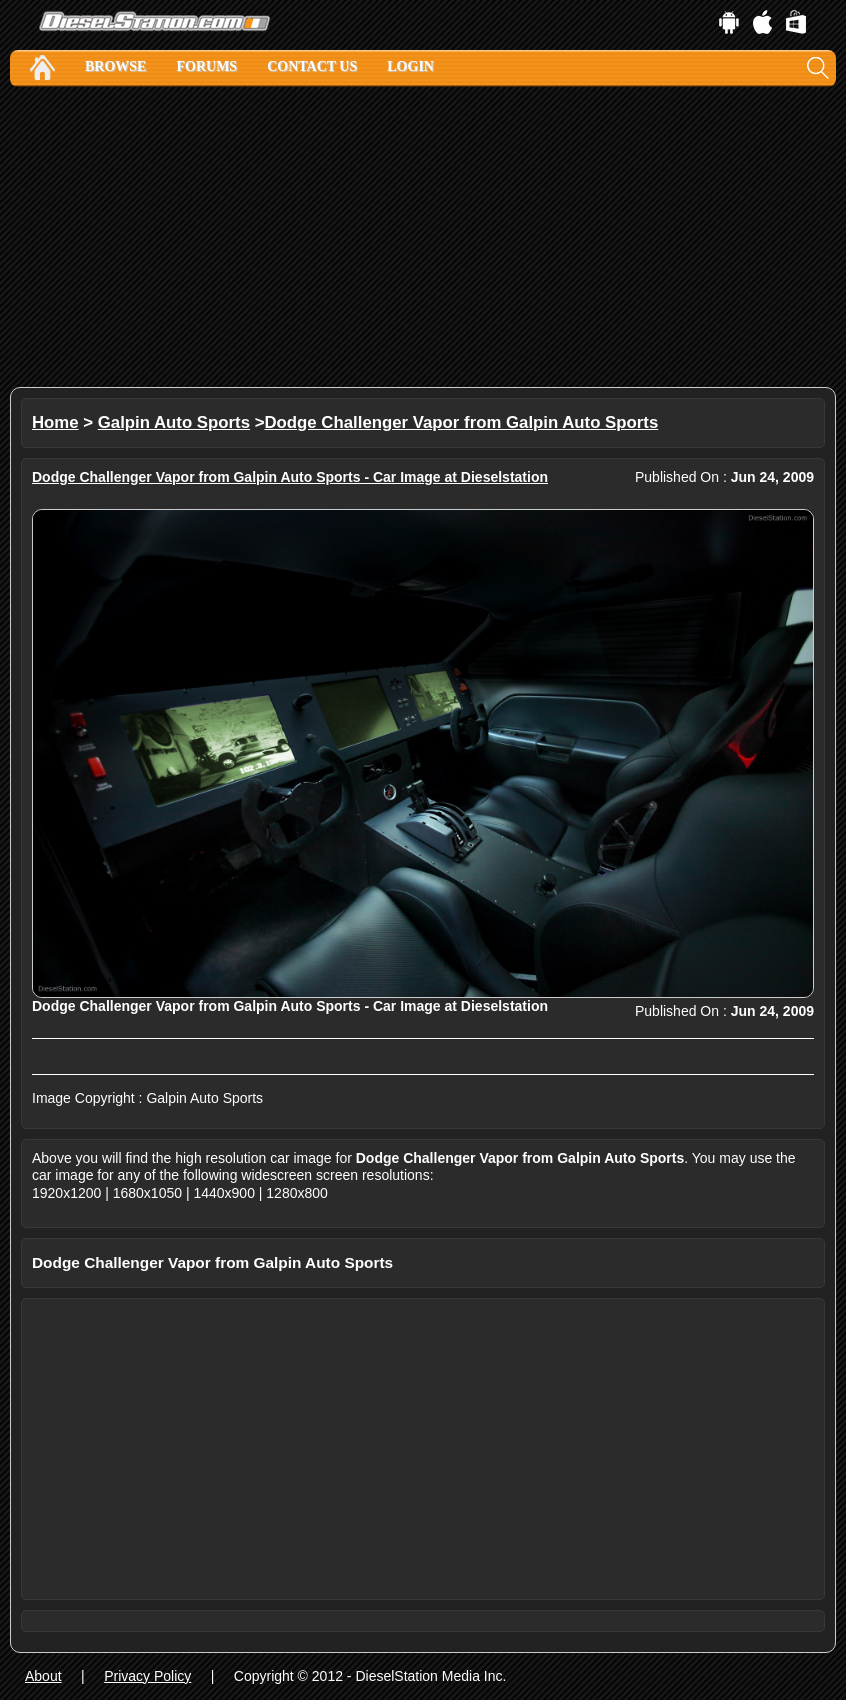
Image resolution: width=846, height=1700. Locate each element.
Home (55, 422)
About (43, 1676)
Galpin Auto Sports (174, 422)
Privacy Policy (147, 1676)
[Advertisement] (423, 237)
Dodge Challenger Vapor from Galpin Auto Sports (462, 422)
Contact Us (312, 66)
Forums (206, 66)
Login (410, 66)
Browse (115, 66)
